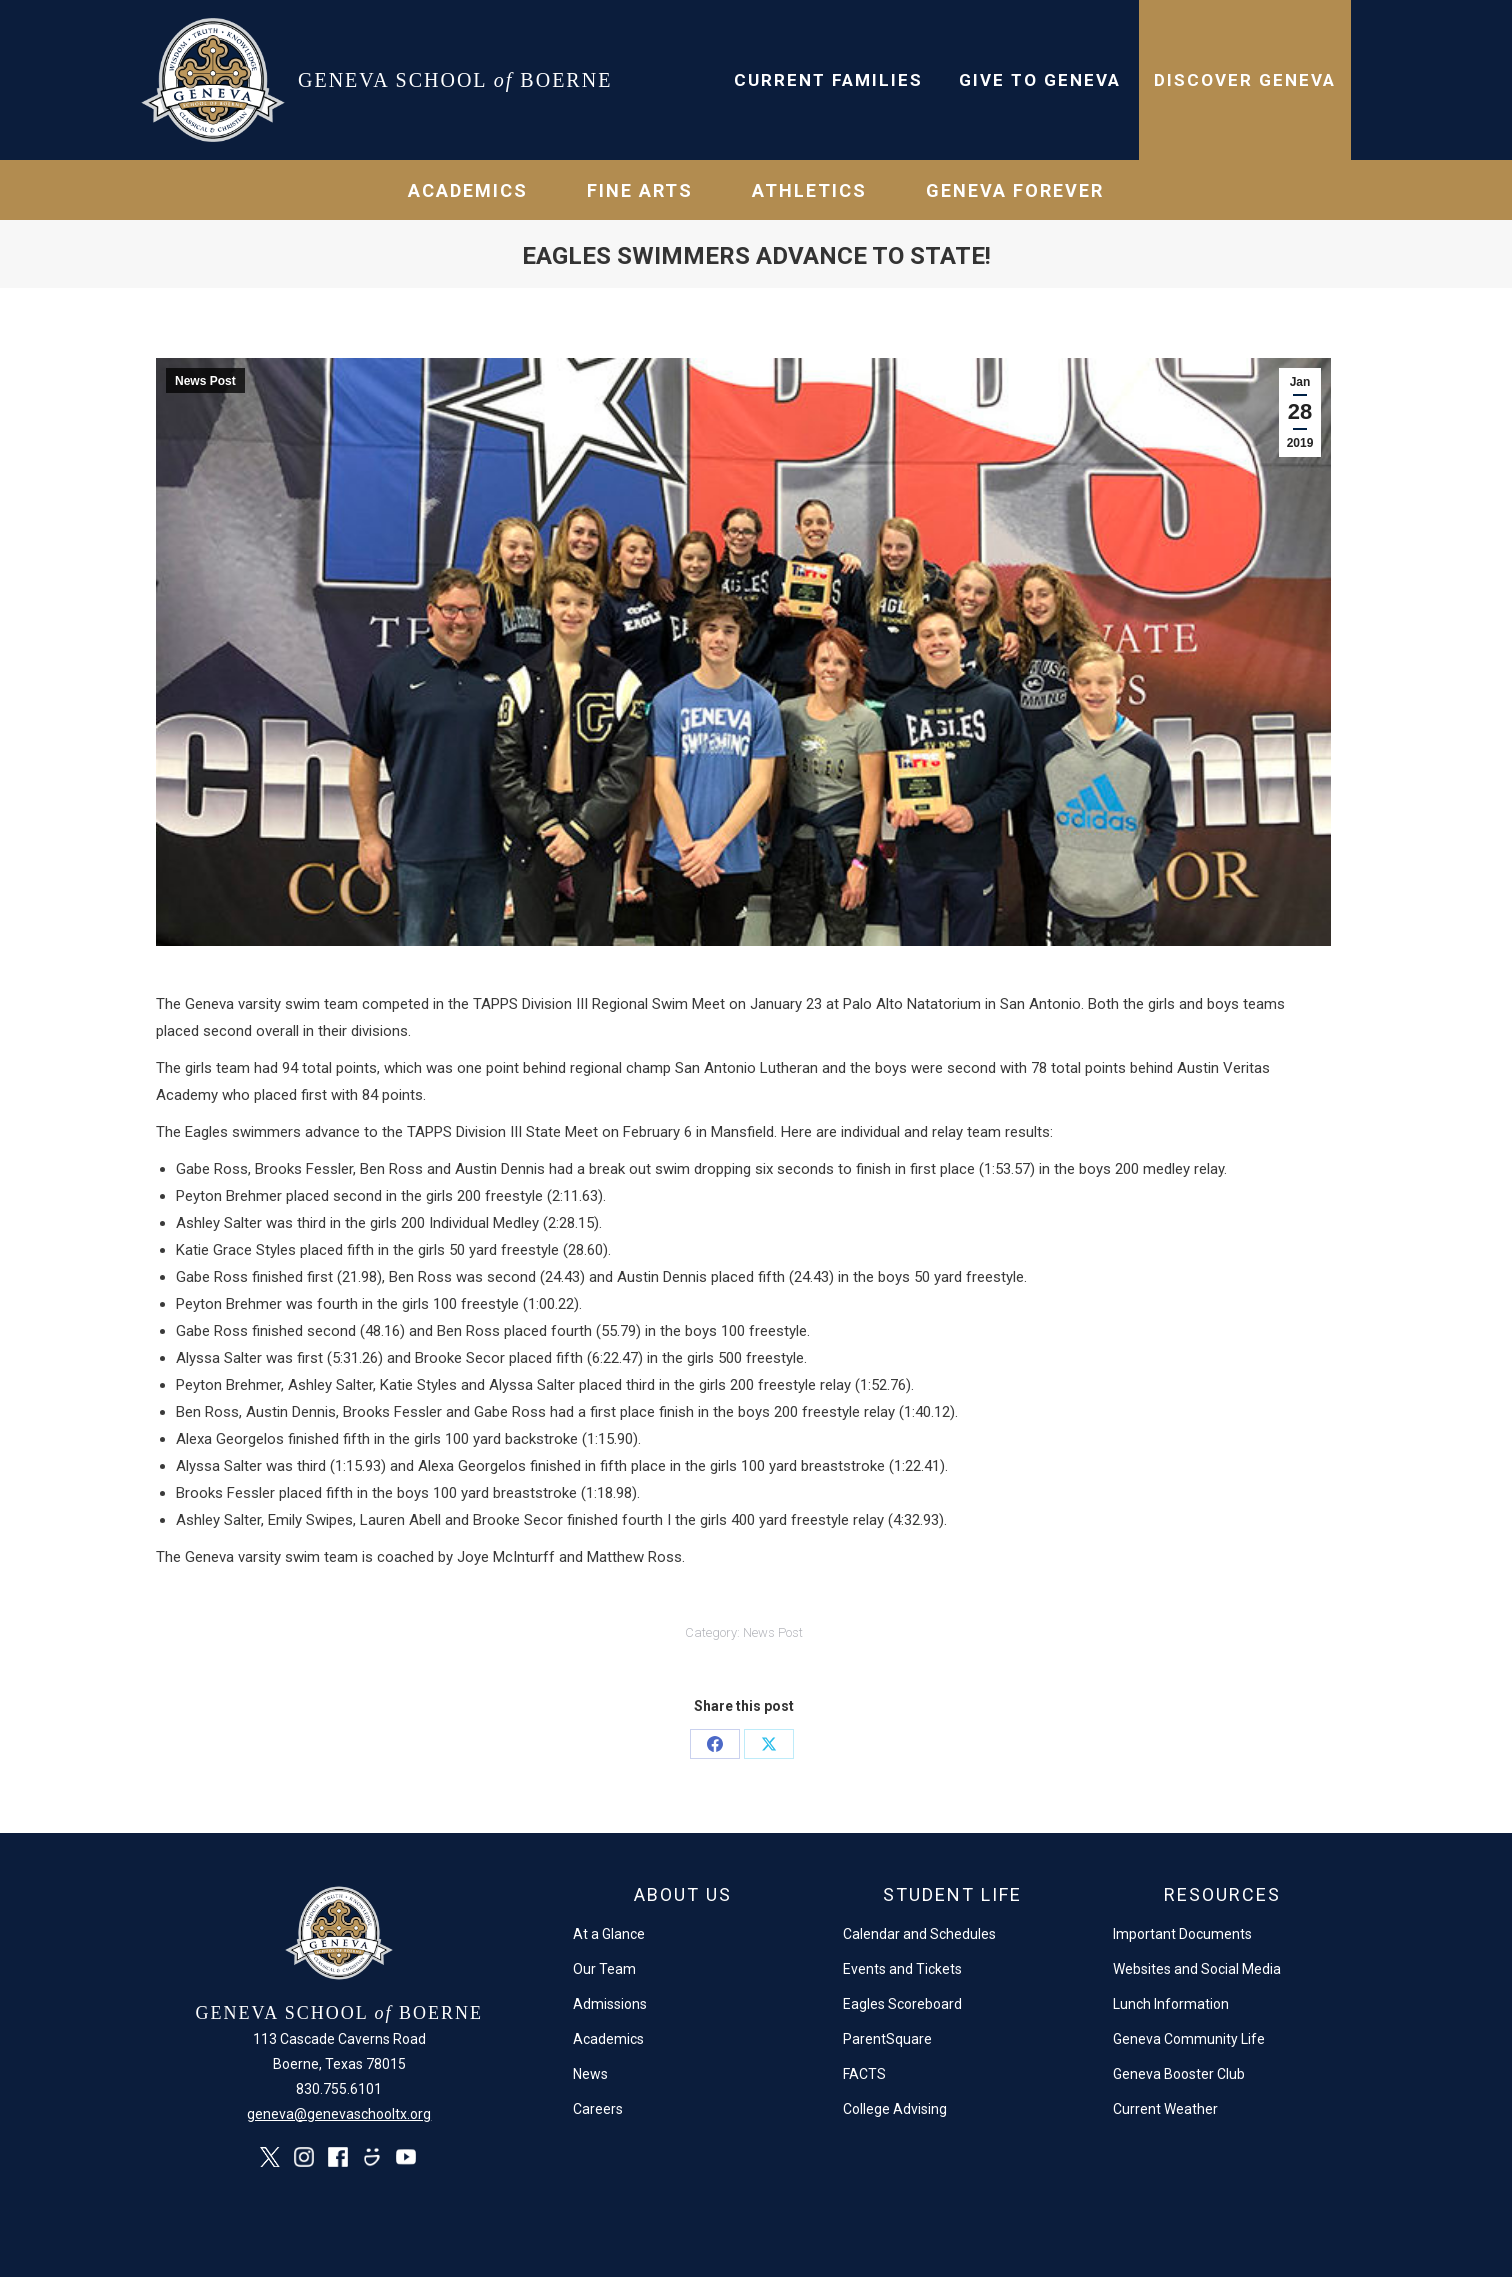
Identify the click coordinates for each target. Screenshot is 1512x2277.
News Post (205, 381)
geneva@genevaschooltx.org (339, 2114)
